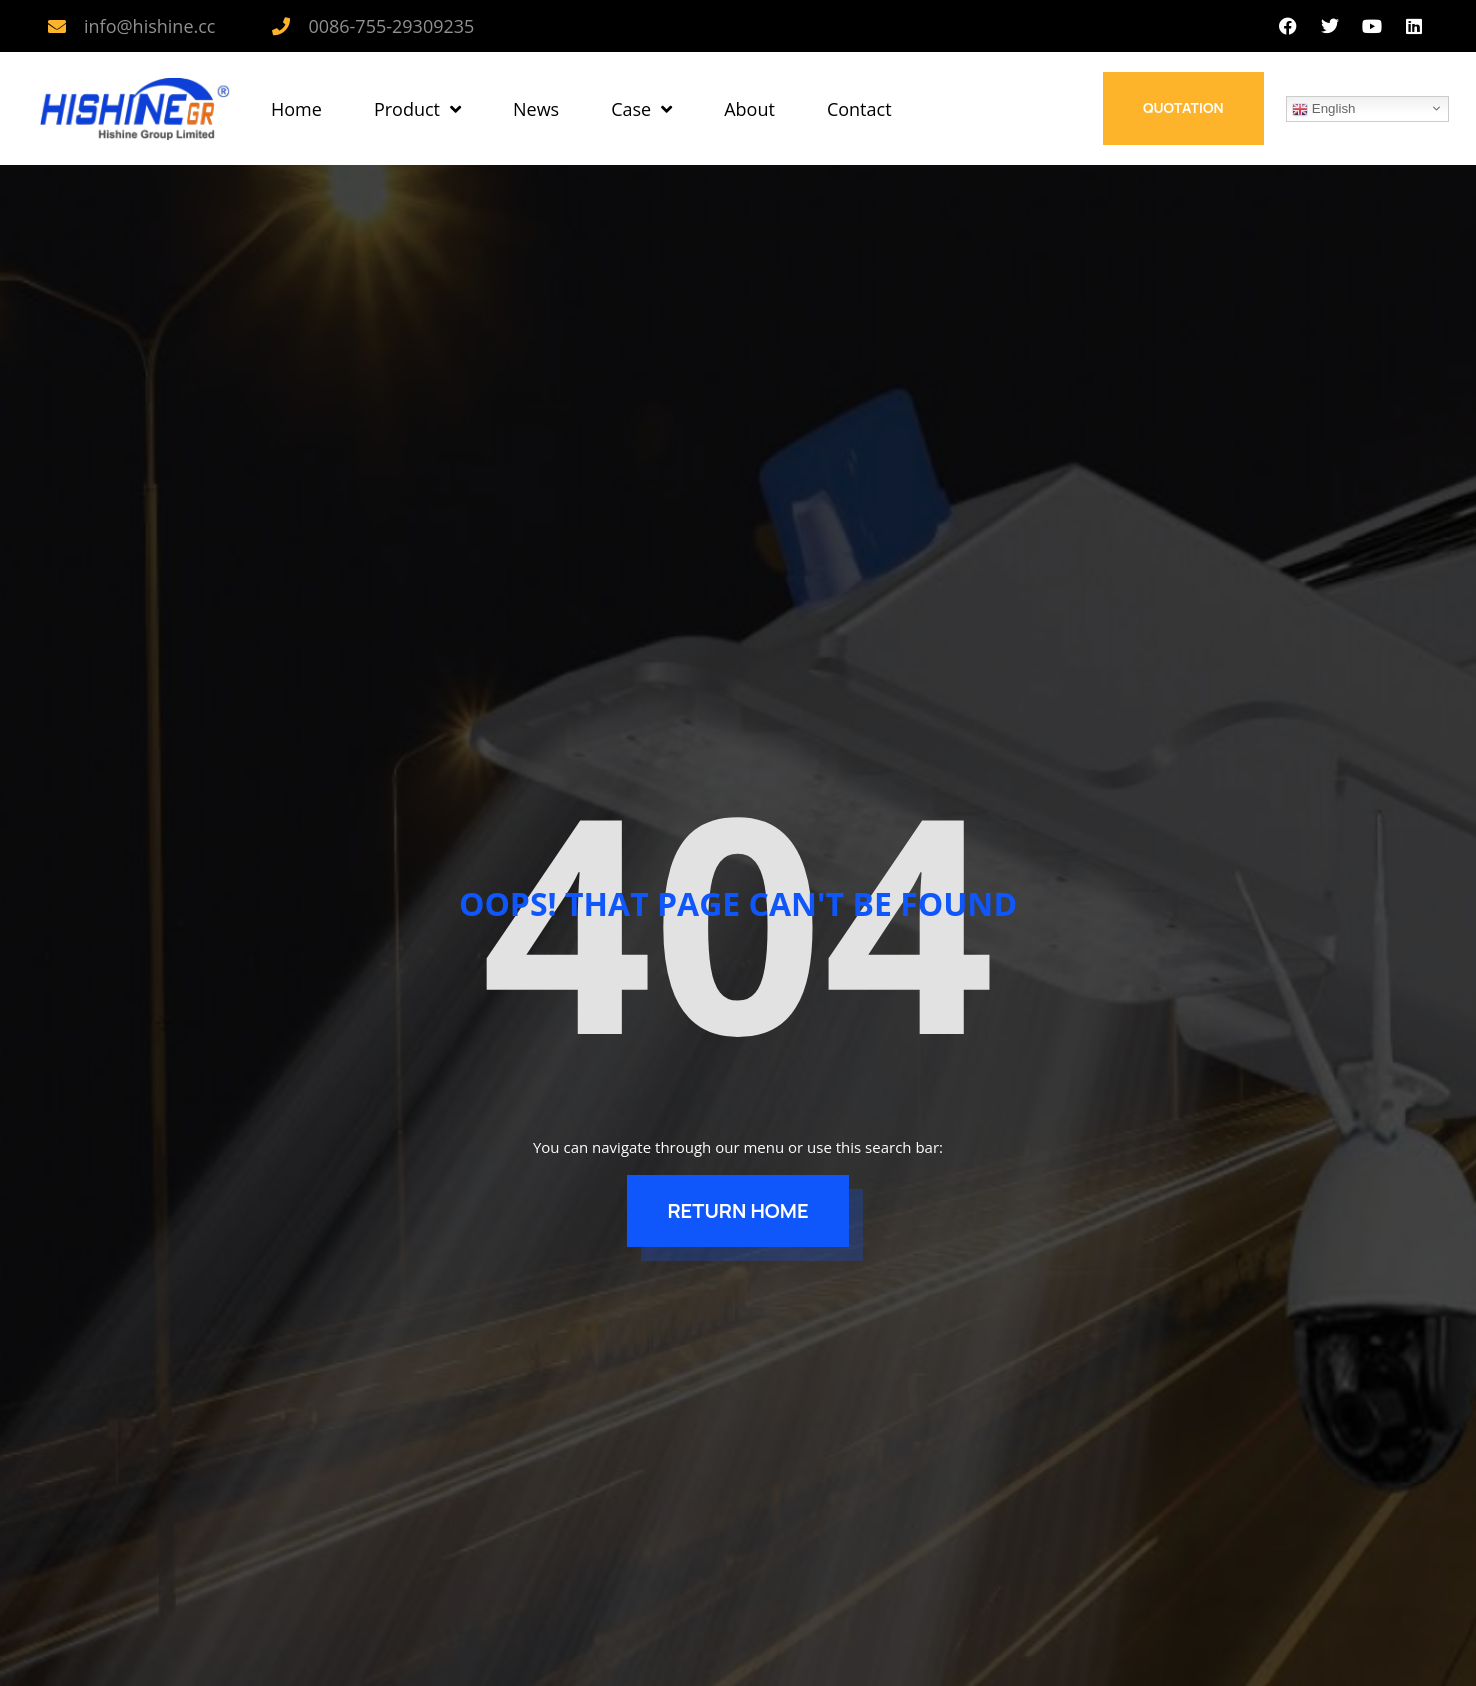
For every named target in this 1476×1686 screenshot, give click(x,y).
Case (641, 109)
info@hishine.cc (149, 26)
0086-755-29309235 (391, 26)
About (749, 109)
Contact (859, 109)
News (536, 109)
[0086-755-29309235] (281, 26)
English (1323, 109)
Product (417, 109)
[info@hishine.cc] (57, 26)
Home (296, 109)
